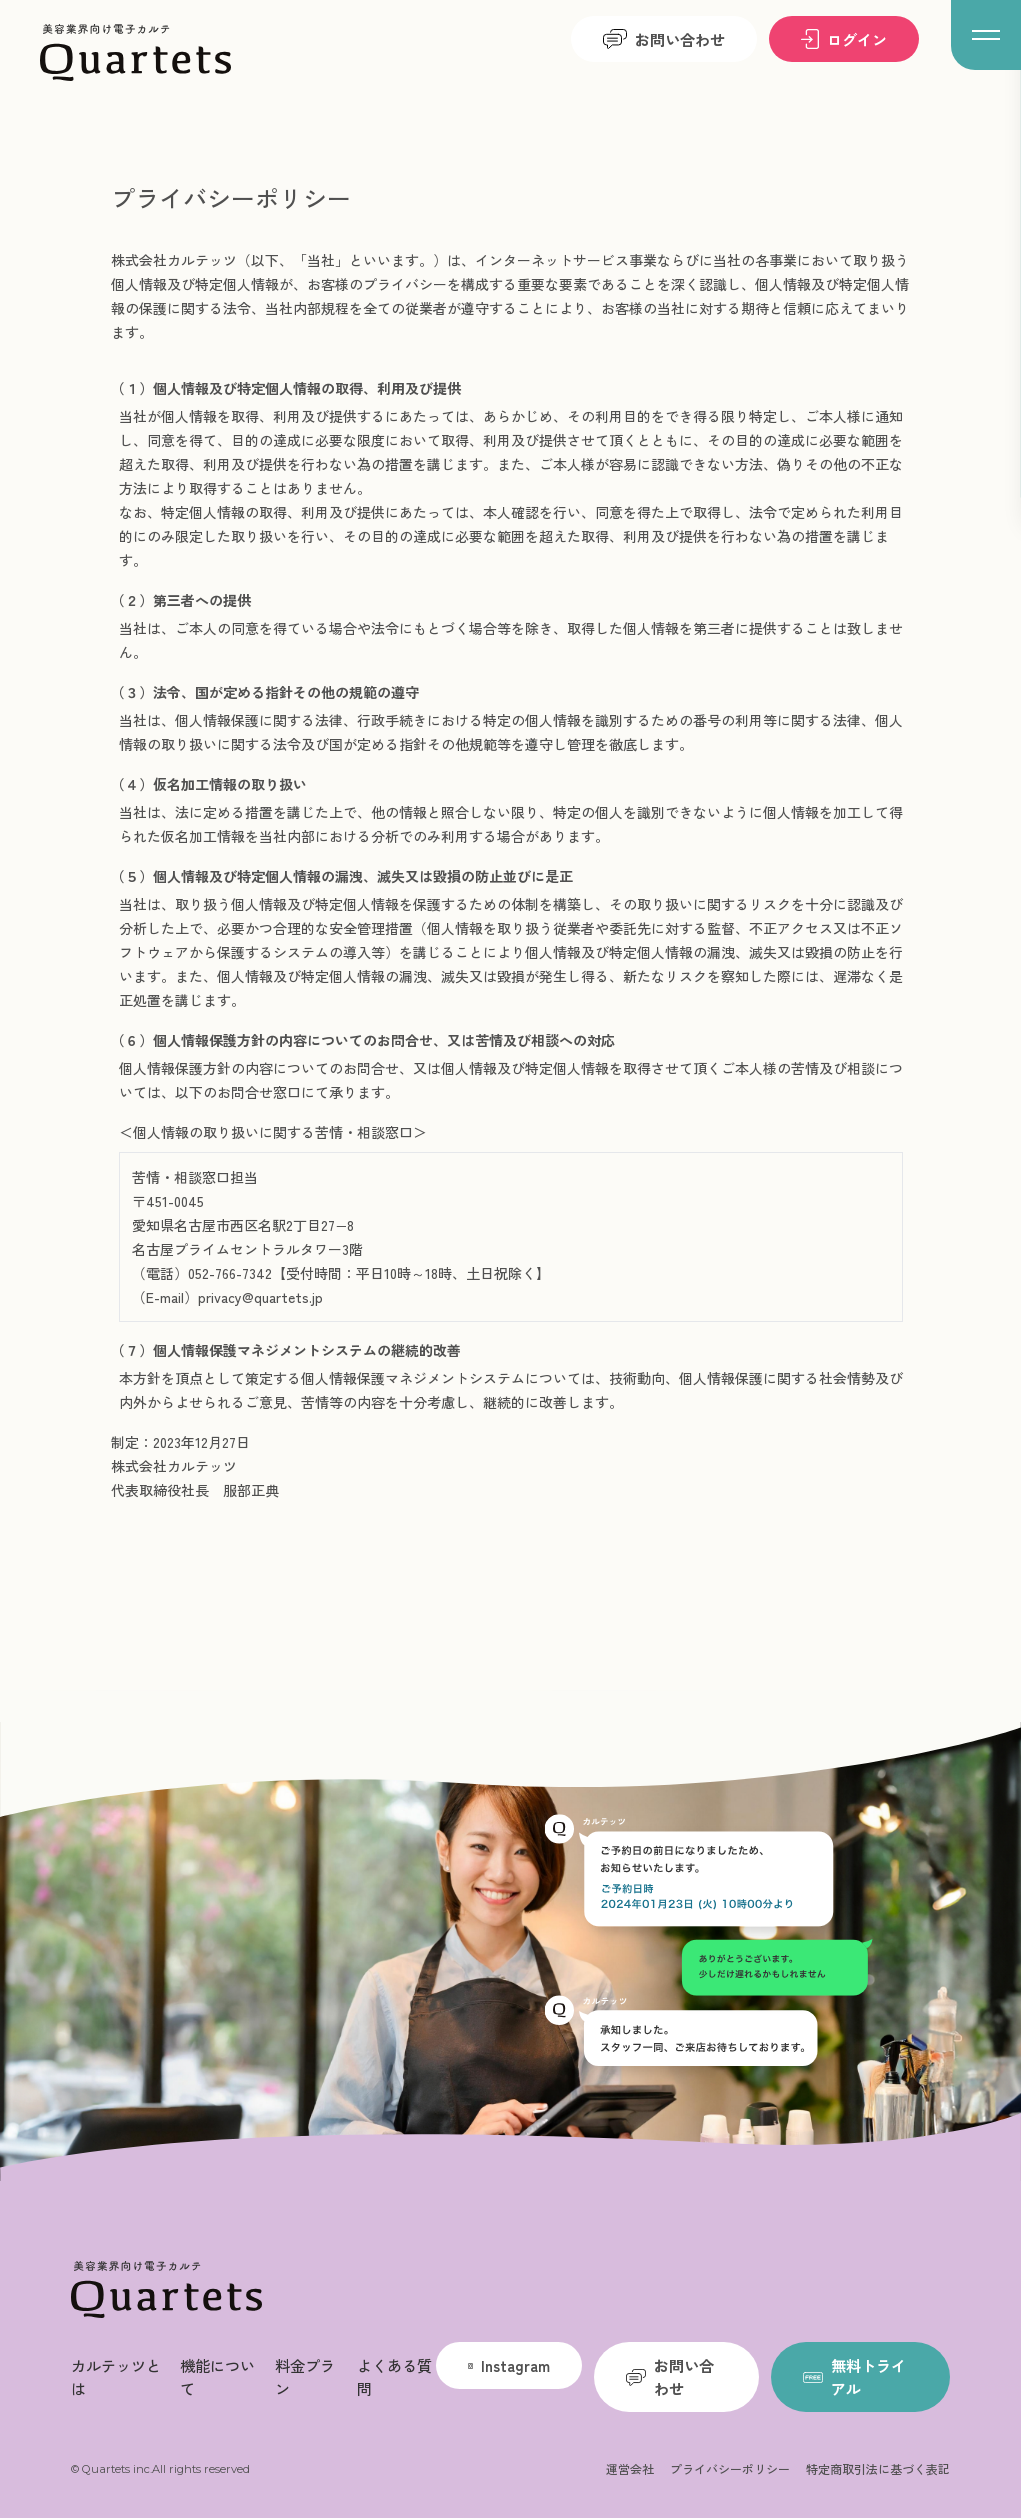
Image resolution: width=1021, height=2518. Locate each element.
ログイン (844, 39)
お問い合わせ (664, 39)
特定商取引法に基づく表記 (878, 2468)
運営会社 (630, 2468)
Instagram (509, 2365)
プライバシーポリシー (730, 2468)
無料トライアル (854, 2376)
